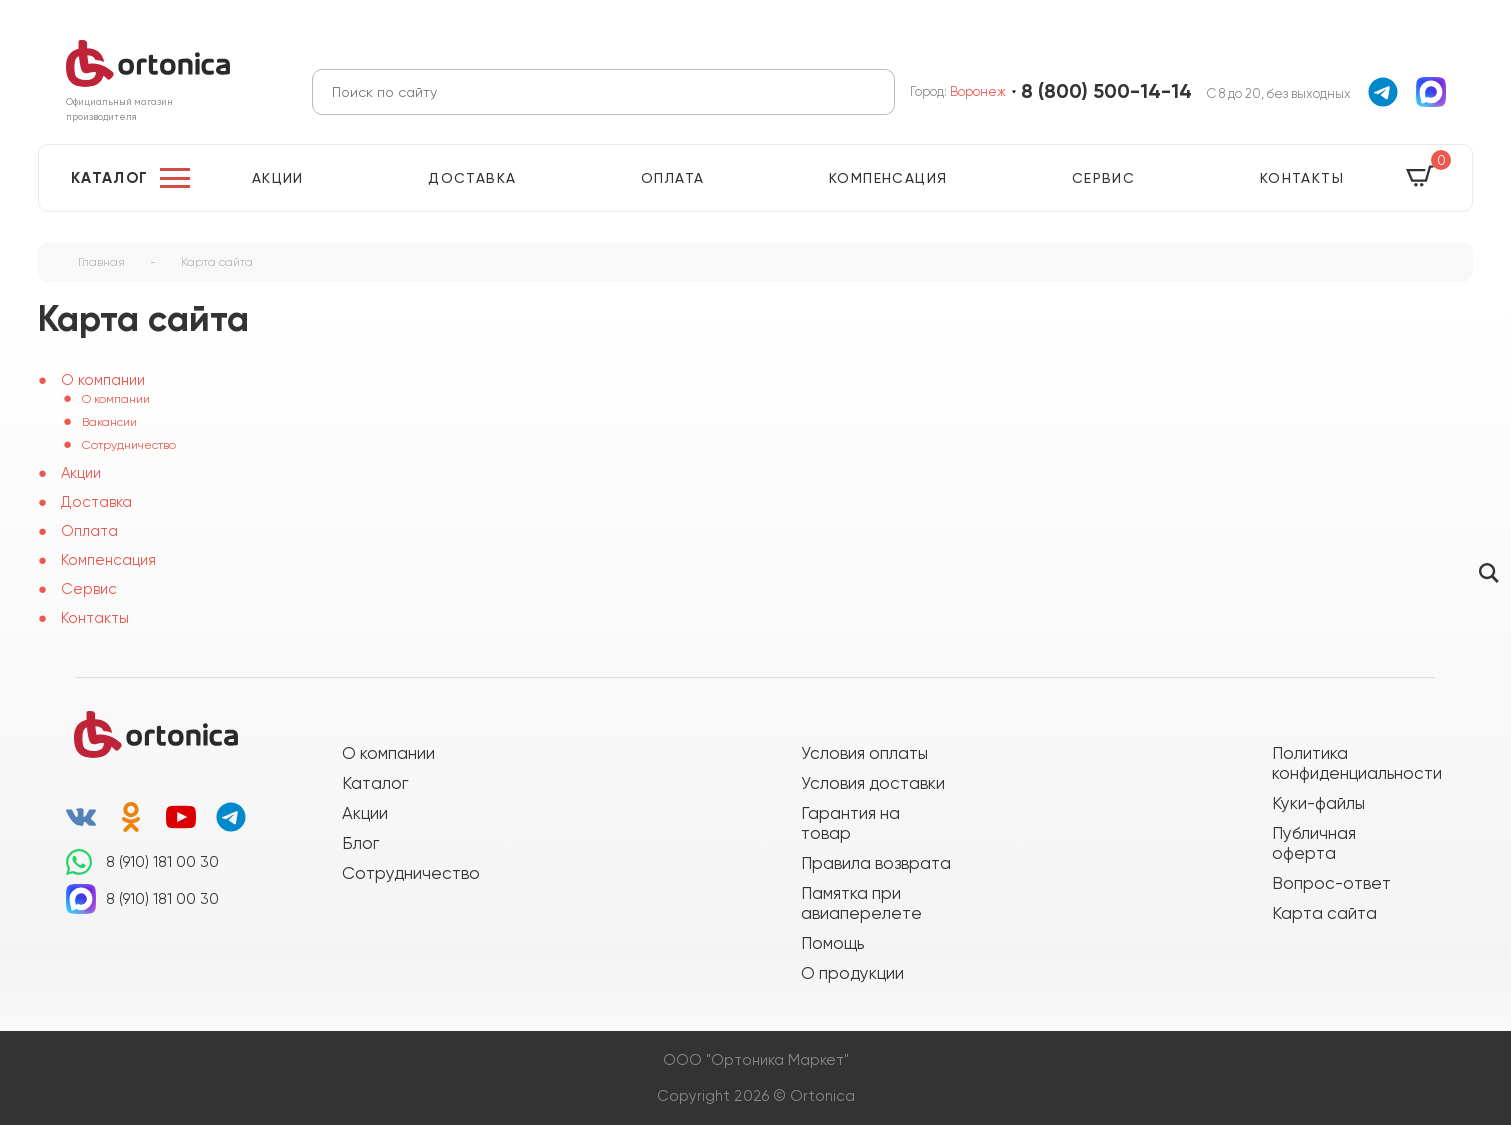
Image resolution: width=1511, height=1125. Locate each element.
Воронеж (978, 91)
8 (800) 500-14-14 (1106, 91)
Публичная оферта (1314, 843)
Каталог (110, 178)
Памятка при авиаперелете (861, 903)
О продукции (852, 973)
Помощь (832, 943)
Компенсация (888, 178)
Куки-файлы (1318, 803)
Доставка (472, 178)
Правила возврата (876, 863)
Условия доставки (873, 783)
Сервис (1103, 178)
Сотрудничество (129, 445)
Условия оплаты (864, 753)
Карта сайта (1324, 913)
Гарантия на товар (850, 823)
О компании (116, 399)
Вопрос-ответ (1331, 883)
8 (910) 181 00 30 (162, 862)
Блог (360, 843)
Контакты (1302, 178)
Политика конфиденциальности (1347, 763)
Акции (278, 178)
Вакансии (109, 422)
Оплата (672, 178)
